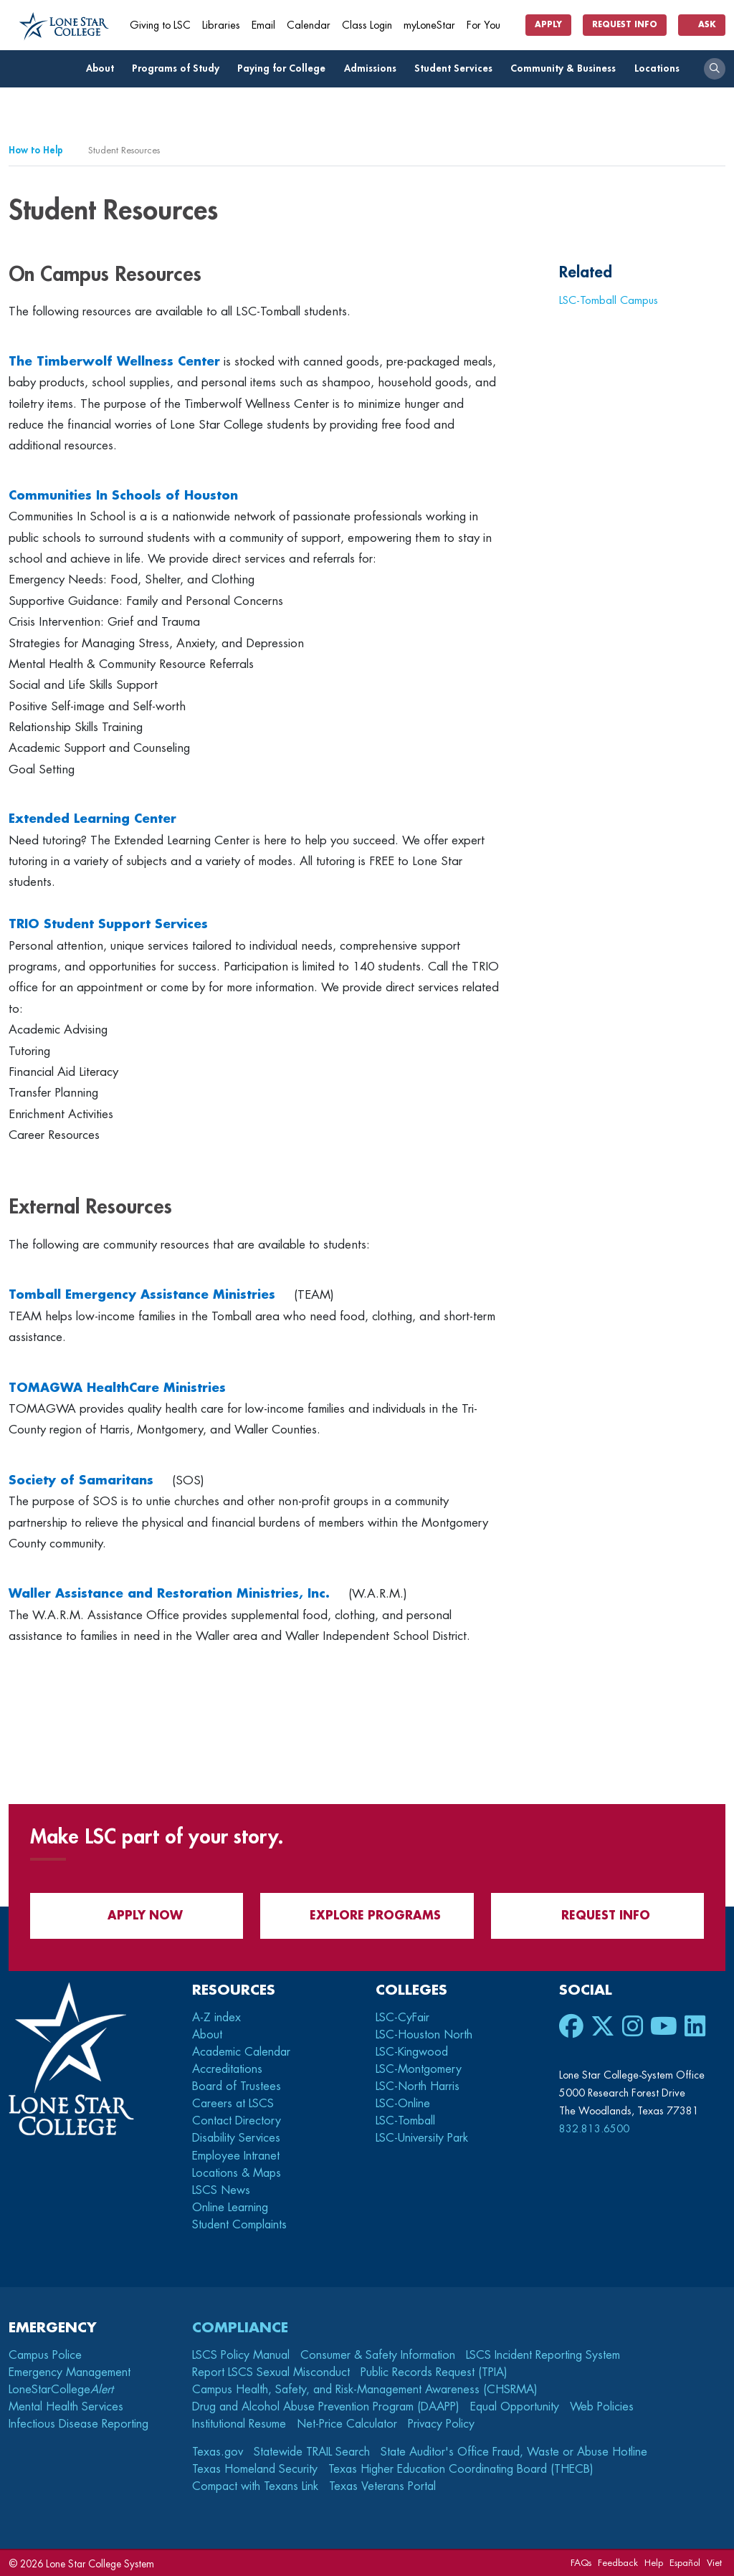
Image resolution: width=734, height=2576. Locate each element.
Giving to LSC (160, 25)
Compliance (240, 2327)
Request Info (624, 25)
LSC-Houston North (424, 2035)
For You (489, 25)
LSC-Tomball (405, 2121)
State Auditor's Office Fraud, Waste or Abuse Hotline (514, 2452)
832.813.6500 (594, 2129)
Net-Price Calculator (347, 2424)
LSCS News (221, 2190)
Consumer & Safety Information (377, 2355)
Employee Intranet (237, 2156)
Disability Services (236, 2138)
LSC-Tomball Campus (608, 300)
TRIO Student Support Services (108, 924)
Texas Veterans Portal (382, 2486)
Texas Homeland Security (255, 2469)
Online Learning (230, 2207)
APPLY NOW (136, 1915)
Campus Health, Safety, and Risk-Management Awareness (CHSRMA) (365, 2389)
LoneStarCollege (61, 2389)
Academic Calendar (241, 2052)
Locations (660, 68)
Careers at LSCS (233, 2103)
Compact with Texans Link (255, 2486)
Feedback (618, 2562)
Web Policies (602, 2407)
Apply (548, 25)
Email (263, 25)
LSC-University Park (422, 2138)
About (104, 68)
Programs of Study (179, 68)
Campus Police (45, 2355)
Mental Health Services (66, 2407)
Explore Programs (366, 1915)
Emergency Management (69, 2372)
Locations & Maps (236, 2173)
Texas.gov (217, 2452)
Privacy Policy (441, 2424)
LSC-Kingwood (412, 2052)
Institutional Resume (239, 2424)
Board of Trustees (236, 2086)
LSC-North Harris (417, 2086)
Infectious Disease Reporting (78, 2424)
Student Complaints (239, 2225)
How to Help (36, 150)
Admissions (374, 68)
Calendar (308, 25)
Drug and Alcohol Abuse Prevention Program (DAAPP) (325, 2407)
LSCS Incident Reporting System (543, 2355)
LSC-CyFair (402, 2017)
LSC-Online (403, 2103)
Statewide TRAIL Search (312, 2452)
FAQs (581, 2562)
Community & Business (567, 68)
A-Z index (216, 2017)
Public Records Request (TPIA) (434, 2372)
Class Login (367, 25)
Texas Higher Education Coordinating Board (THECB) (461, 2469)
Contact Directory (236, 2121)
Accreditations (227, 2069)
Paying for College (285, 68)
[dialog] (691, 2533)
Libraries (221, 25)
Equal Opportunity (514, 2407)
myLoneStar (429, 25)
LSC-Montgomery (419, 2069)
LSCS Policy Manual (241, 2355)
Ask (701, 25)
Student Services (457, 68)
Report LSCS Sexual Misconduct (271, 2372)
